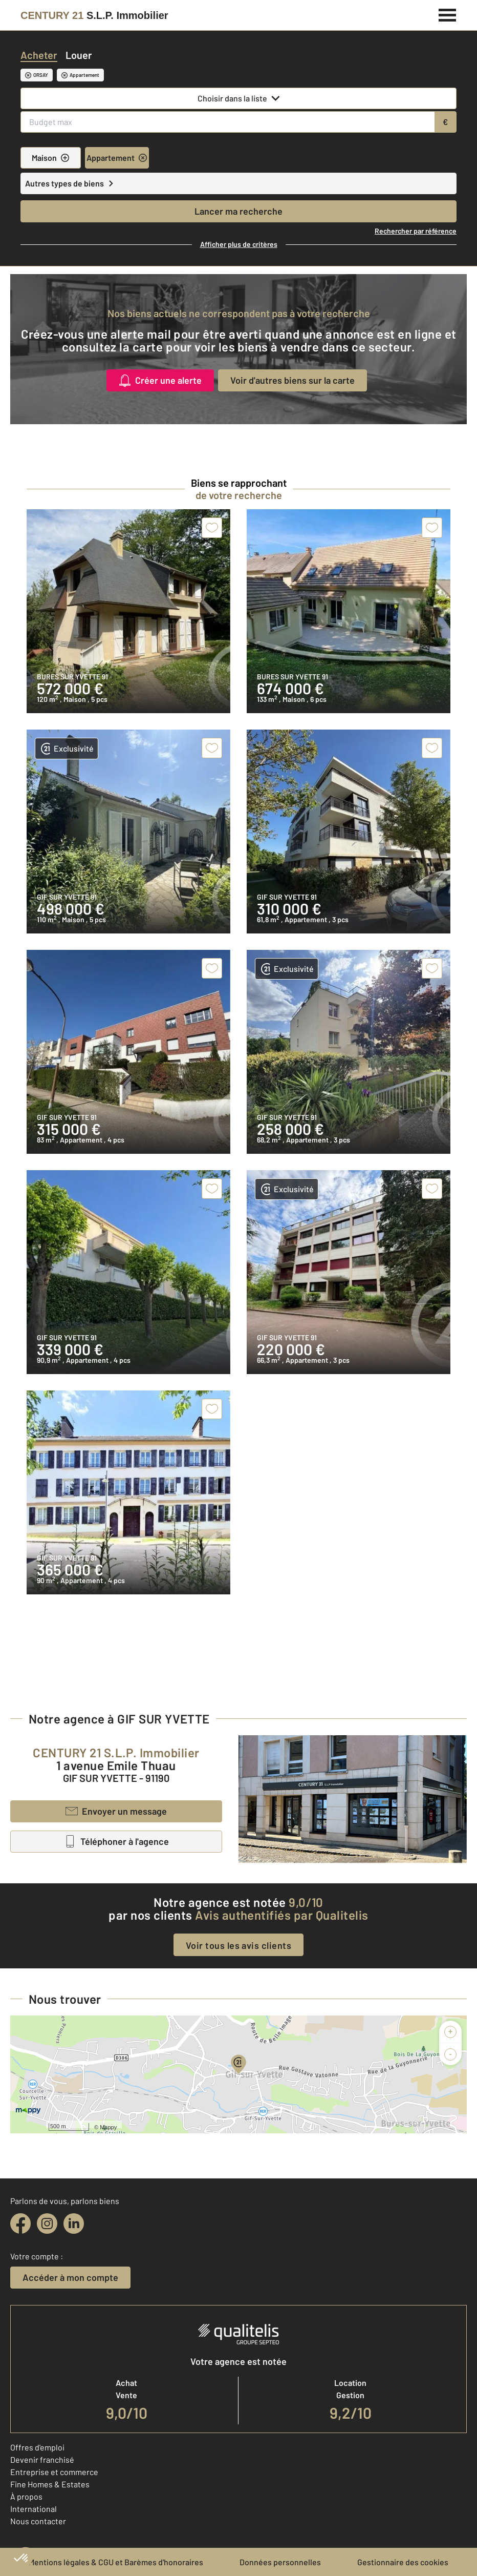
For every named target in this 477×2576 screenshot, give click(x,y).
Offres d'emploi (37, 2447)
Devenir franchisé (42, 2459)
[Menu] (448, 14)
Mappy (108, 2127)
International (33, 2508)
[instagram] (47, 2223)
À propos (26, 2496)
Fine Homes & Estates (50, 2484)
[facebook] (20, 2223)
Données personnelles (280, 2562)
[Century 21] (94, 15)
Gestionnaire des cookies (402, 2562)
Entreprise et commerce (54, 2472)
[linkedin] (73, 2223)
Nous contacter (38, 2521)
